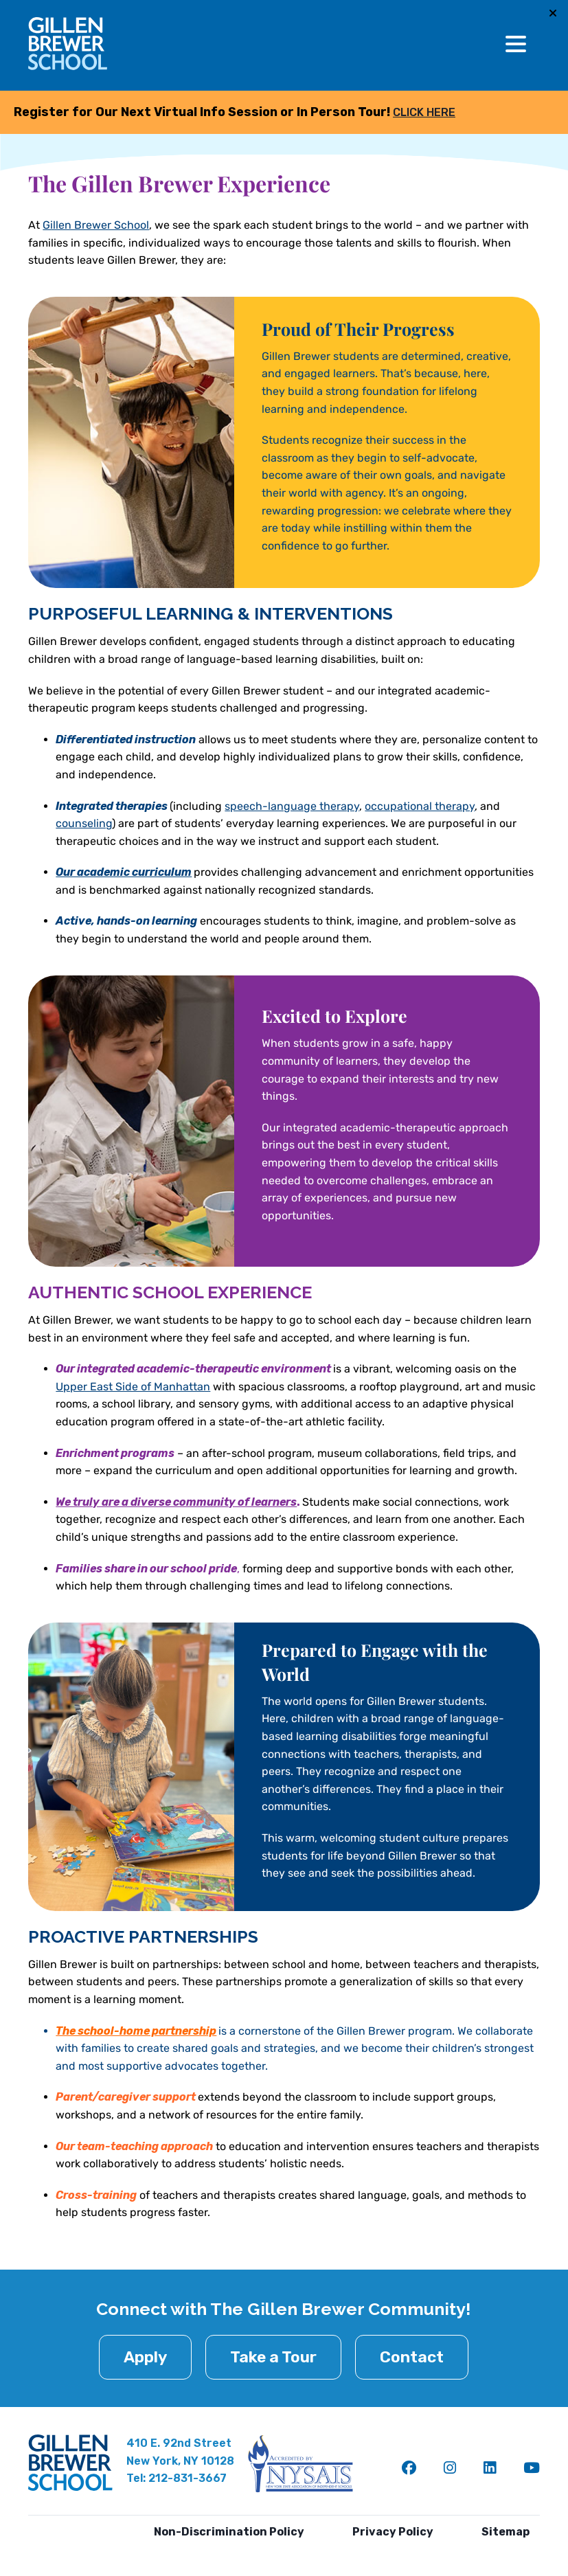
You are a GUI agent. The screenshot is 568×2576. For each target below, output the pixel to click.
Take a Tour (273, 2356)
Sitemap (505, 2531)
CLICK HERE (424, 112)
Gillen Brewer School (96, 224)
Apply (145, 2356)
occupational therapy (420, 806)
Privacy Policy (392, 2531)
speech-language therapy (292, 806)
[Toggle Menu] (515, 44)
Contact (412, 2356)
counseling (84, 823)
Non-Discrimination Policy (229, 2531)
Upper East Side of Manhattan (133, 1386)
